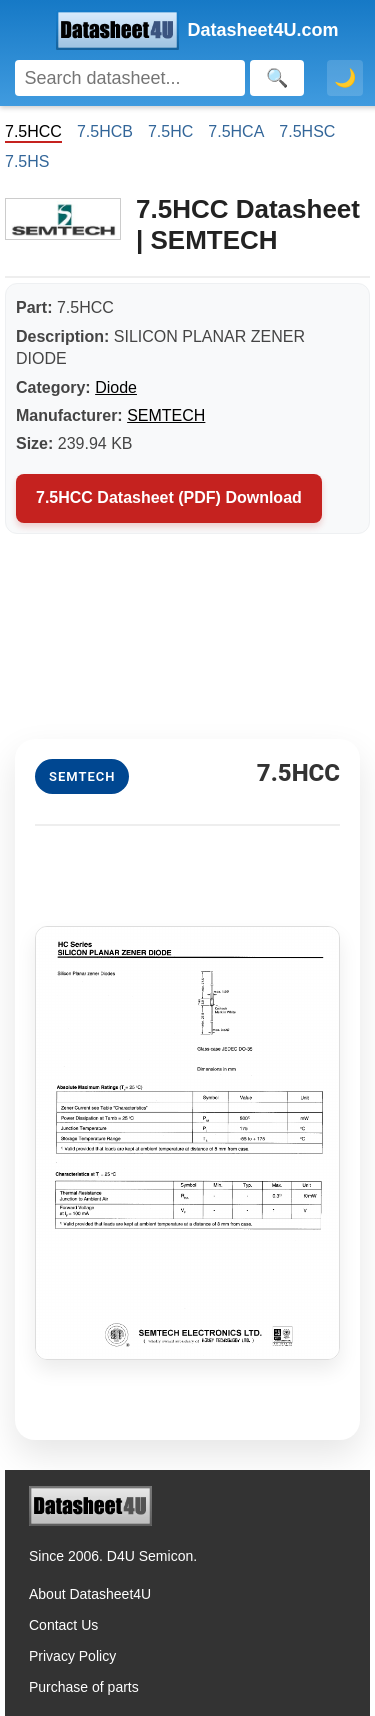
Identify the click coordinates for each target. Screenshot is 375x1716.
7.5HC (170, 131)
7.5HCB (105, 131)
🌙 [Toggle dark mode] (345, 78)
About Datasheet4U (90, 1594)
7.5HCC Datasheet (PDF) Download (169, 497)
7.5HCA (236, 131)
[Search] (130, 78)
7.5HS (27, 161)
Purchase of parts (84, 1687)
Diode (116, 387)
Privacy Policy (72, 1656)
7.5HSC (307, 131)
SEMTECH (166, 415)
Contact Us (63, 1625)
